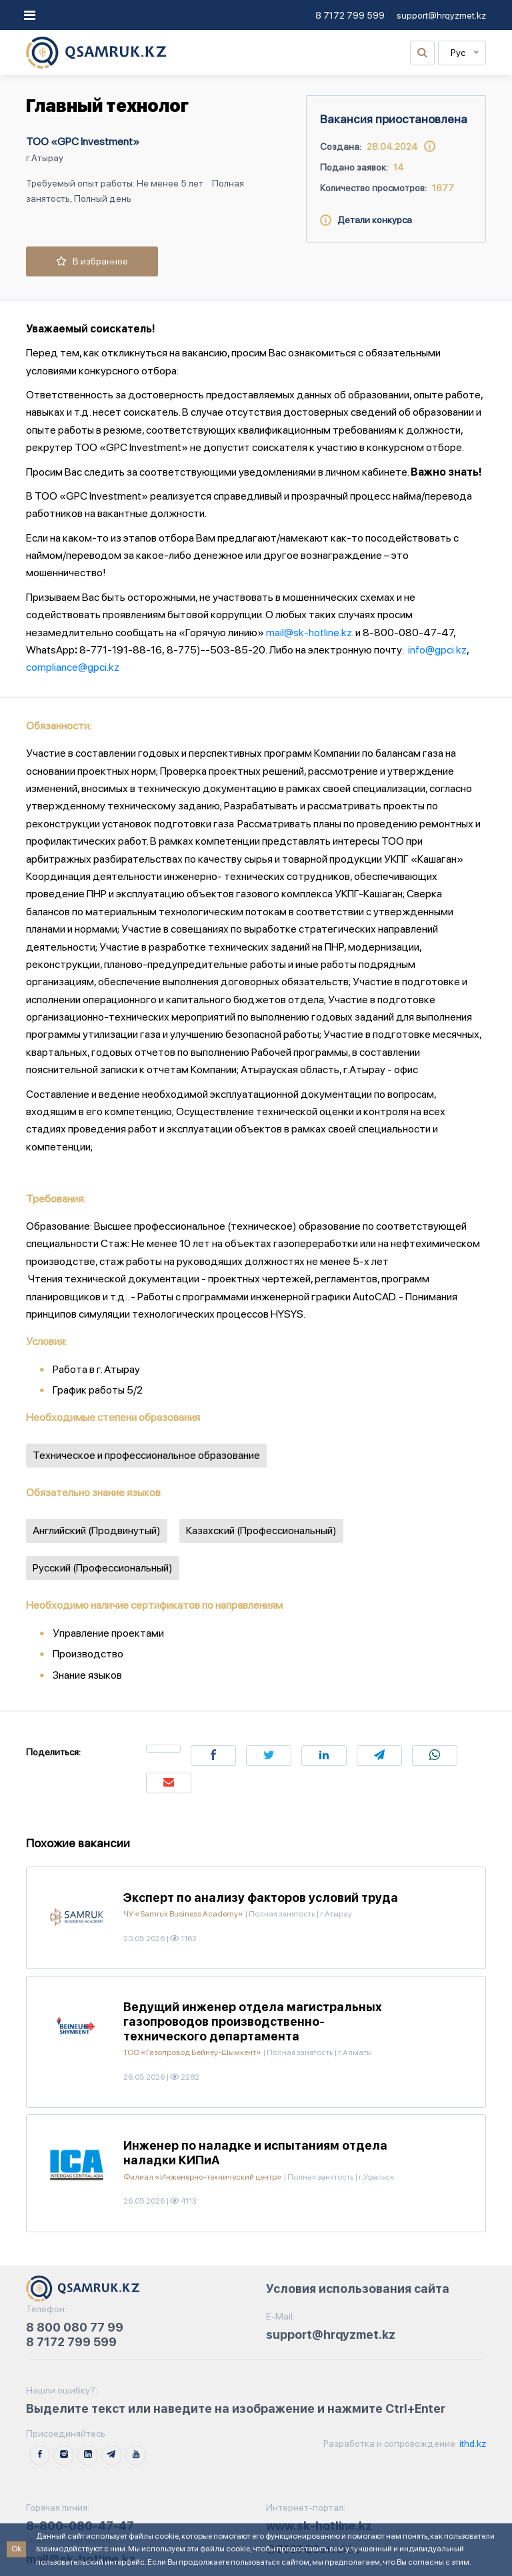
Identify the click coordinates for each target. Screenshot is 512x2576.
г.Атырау (44, 158)
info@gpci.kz (437, 650)
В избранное (92, 261)
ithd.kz (471, 2443)
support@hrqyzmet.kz (441, 15)
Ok (16, 2548)
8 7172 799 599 (350, 15)
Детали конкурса (366, 220)
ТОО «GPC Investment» (82, 141)
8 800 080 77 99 (74, 2327)
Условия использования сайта (357, 2289)
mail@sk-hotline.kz (309, 632)
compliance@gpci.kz (72, 667)
